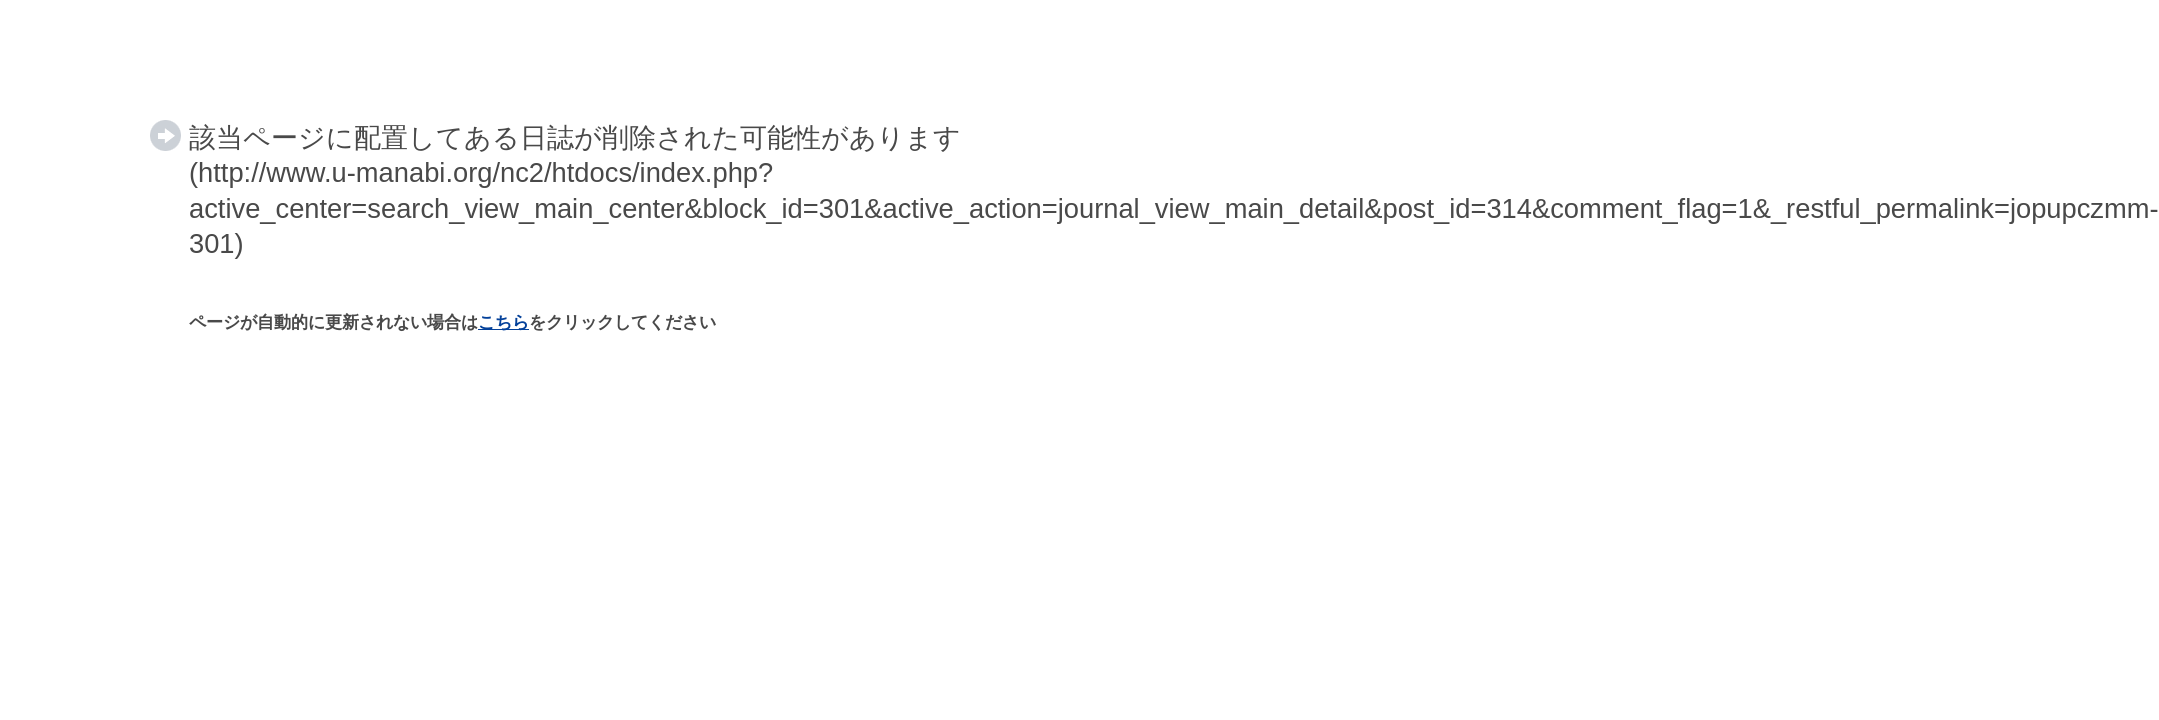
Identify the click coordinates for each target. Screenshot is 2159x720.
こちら (503, 322)
